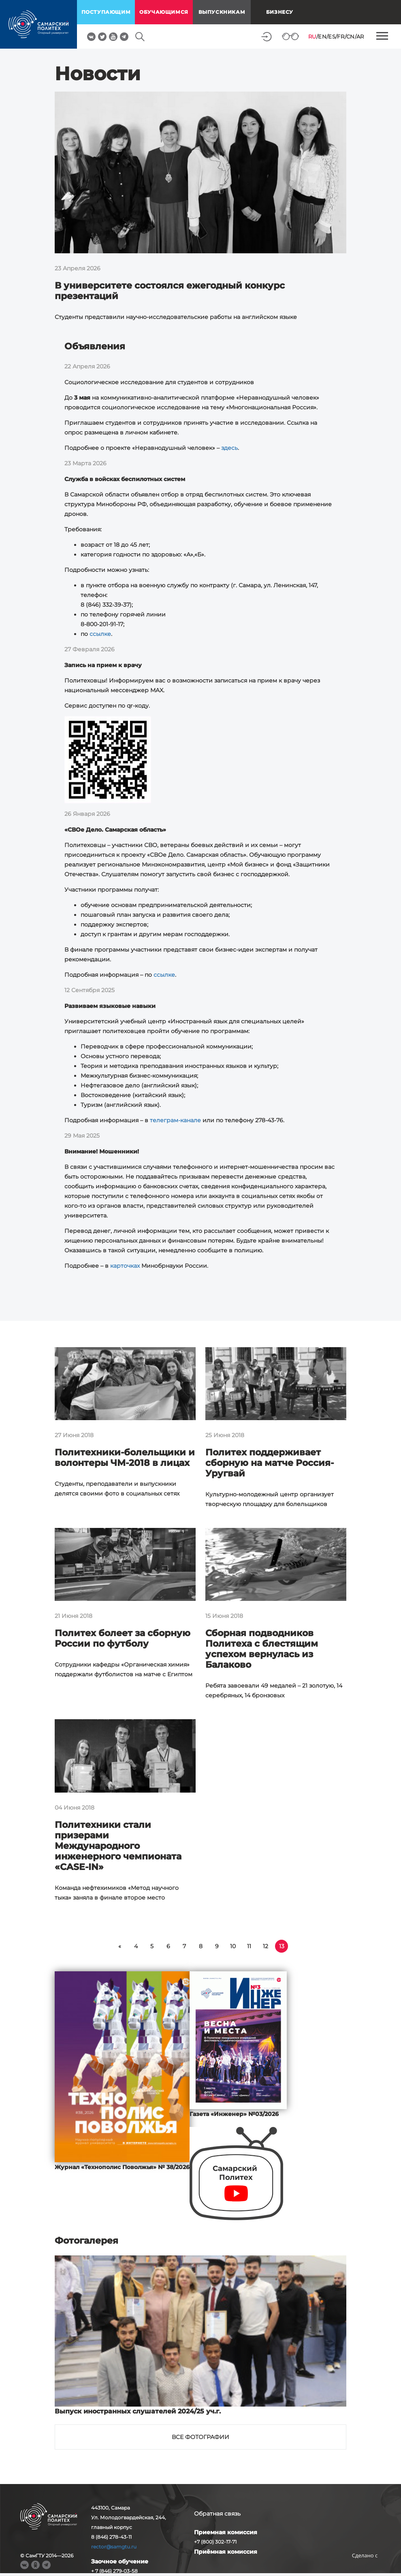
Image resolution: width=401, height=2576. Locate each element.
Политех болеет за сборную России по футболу (122, 1638)
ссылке (100, 634)
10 (233, 1946)
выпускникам (221, 12)
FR (340, 36)
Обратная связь (217, 2513)
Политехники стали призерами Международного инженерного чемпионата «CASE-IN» (118, 1845)
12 (265, 1946)
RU (312, 36)
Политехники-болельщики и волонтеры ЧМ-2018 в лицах (125, 1457)
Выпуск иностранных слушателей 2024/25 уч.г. (138, 2411)
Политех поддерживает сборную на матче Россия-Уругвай (269, 1463)
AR (360, 36)
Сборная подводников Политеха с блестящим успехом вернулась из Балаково (261, 1649)
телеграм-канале (175, 1120)
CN (350, 36)
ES (331, 36)
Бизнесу (279, 12)
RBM (365, 2568)
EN (322, 36)
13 (281, 1946)
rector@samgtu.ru (114, 2547)
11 (249, 1946)
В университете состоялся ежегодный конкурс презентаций (170, 291)
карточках (125, 1265)
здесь (229, 447)
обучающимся (163, 12)
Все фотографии (200, 2437)
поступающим (106, 12)
